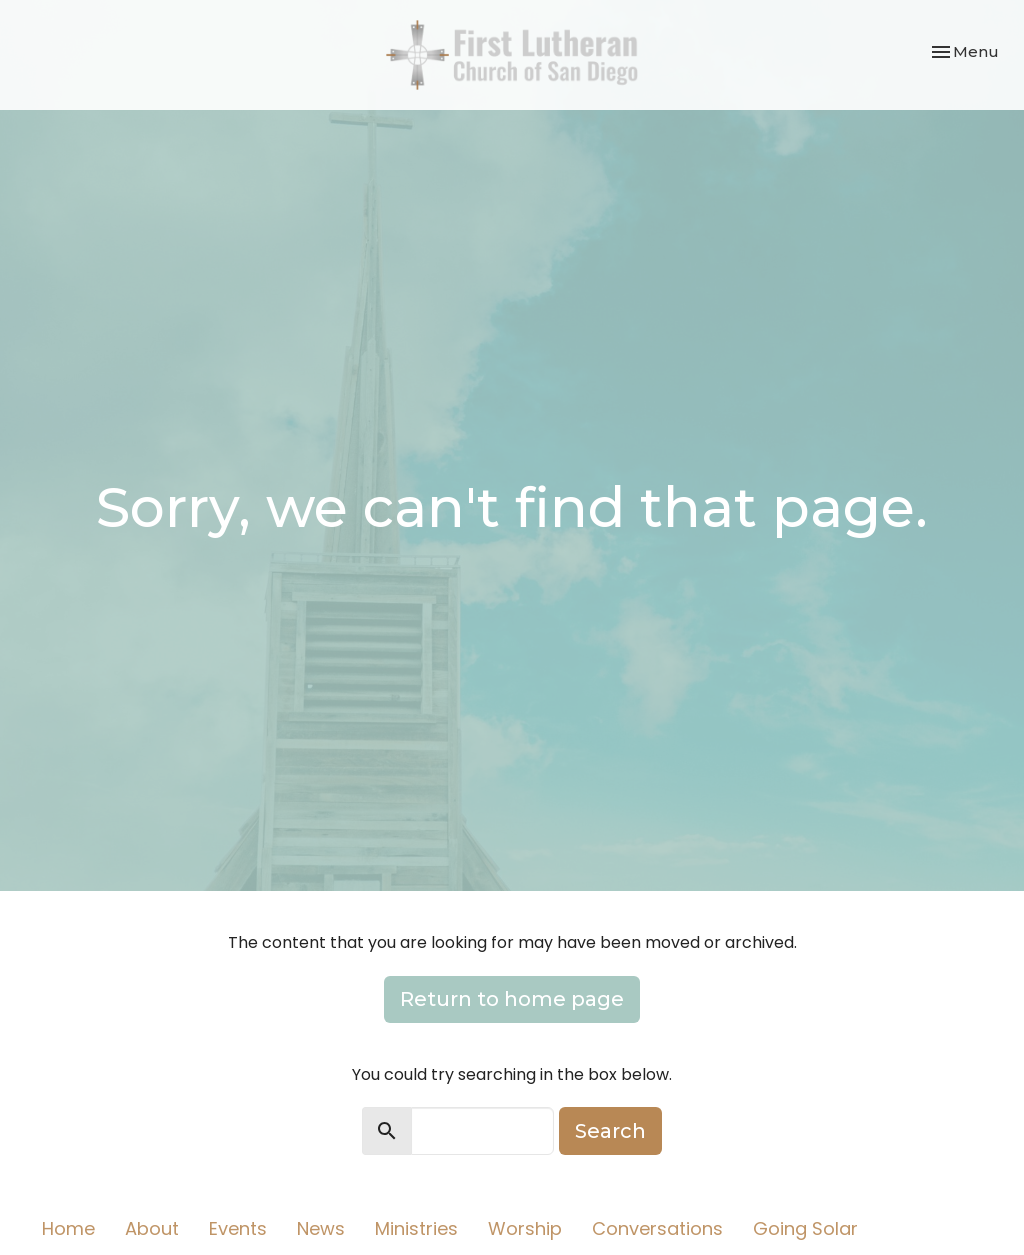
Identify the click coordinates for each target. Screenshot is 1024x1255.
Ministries (416, 1228)
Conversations (657, 1228)
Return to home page (512, 999)
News (321, 1228)
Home (68, 1228)
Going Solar (805, 1228)
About (152, 1228)
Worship (525, 1228)
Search (610, 1131)
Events (238, 1228)
